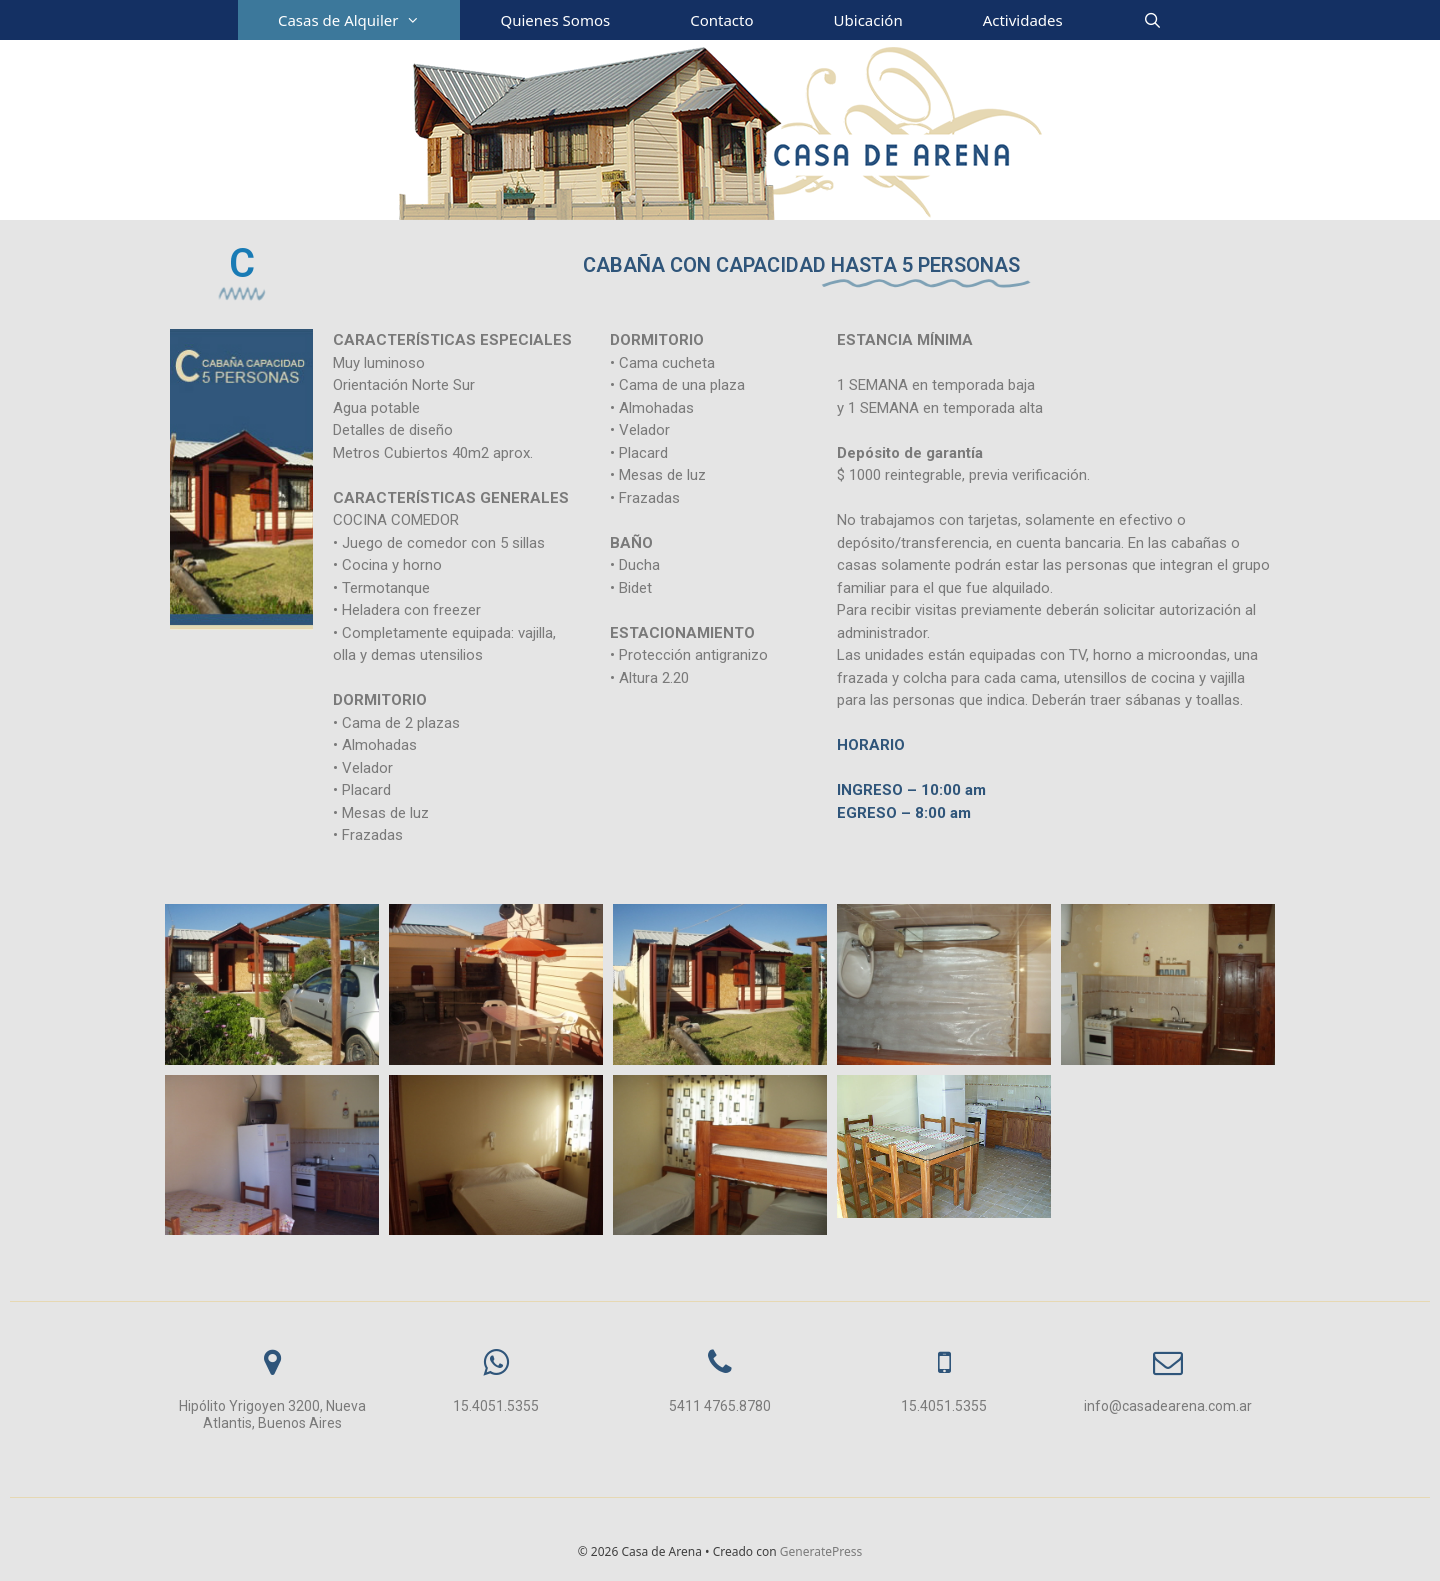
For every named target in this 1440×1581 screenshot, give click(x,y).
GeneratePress (821, 1551)
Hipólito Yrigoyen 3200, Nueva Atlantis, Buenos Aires (272, 1414)
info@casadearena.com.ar (1168, 1406)
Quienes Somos (555, 20)
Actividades (1023, 20)
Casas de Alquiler (369, 20)
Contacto (721, 20)
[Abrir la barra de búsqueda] (1152, 20)
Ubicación (868, 20)
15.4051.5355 (496, 1406)
